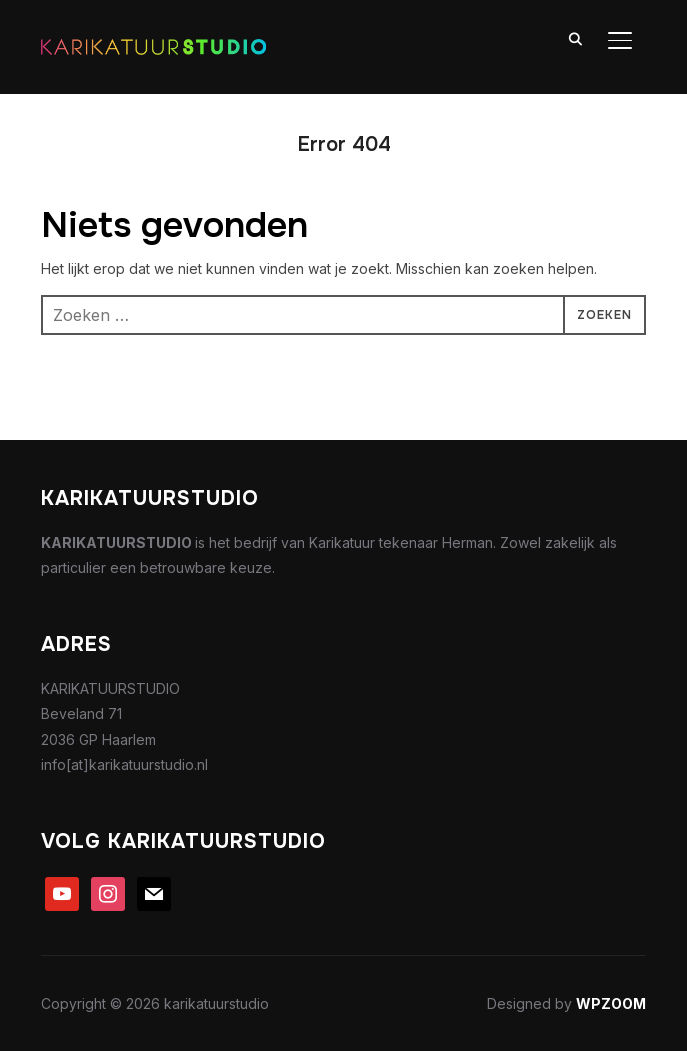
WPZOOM (611, 1003)
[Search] (576, 38)
